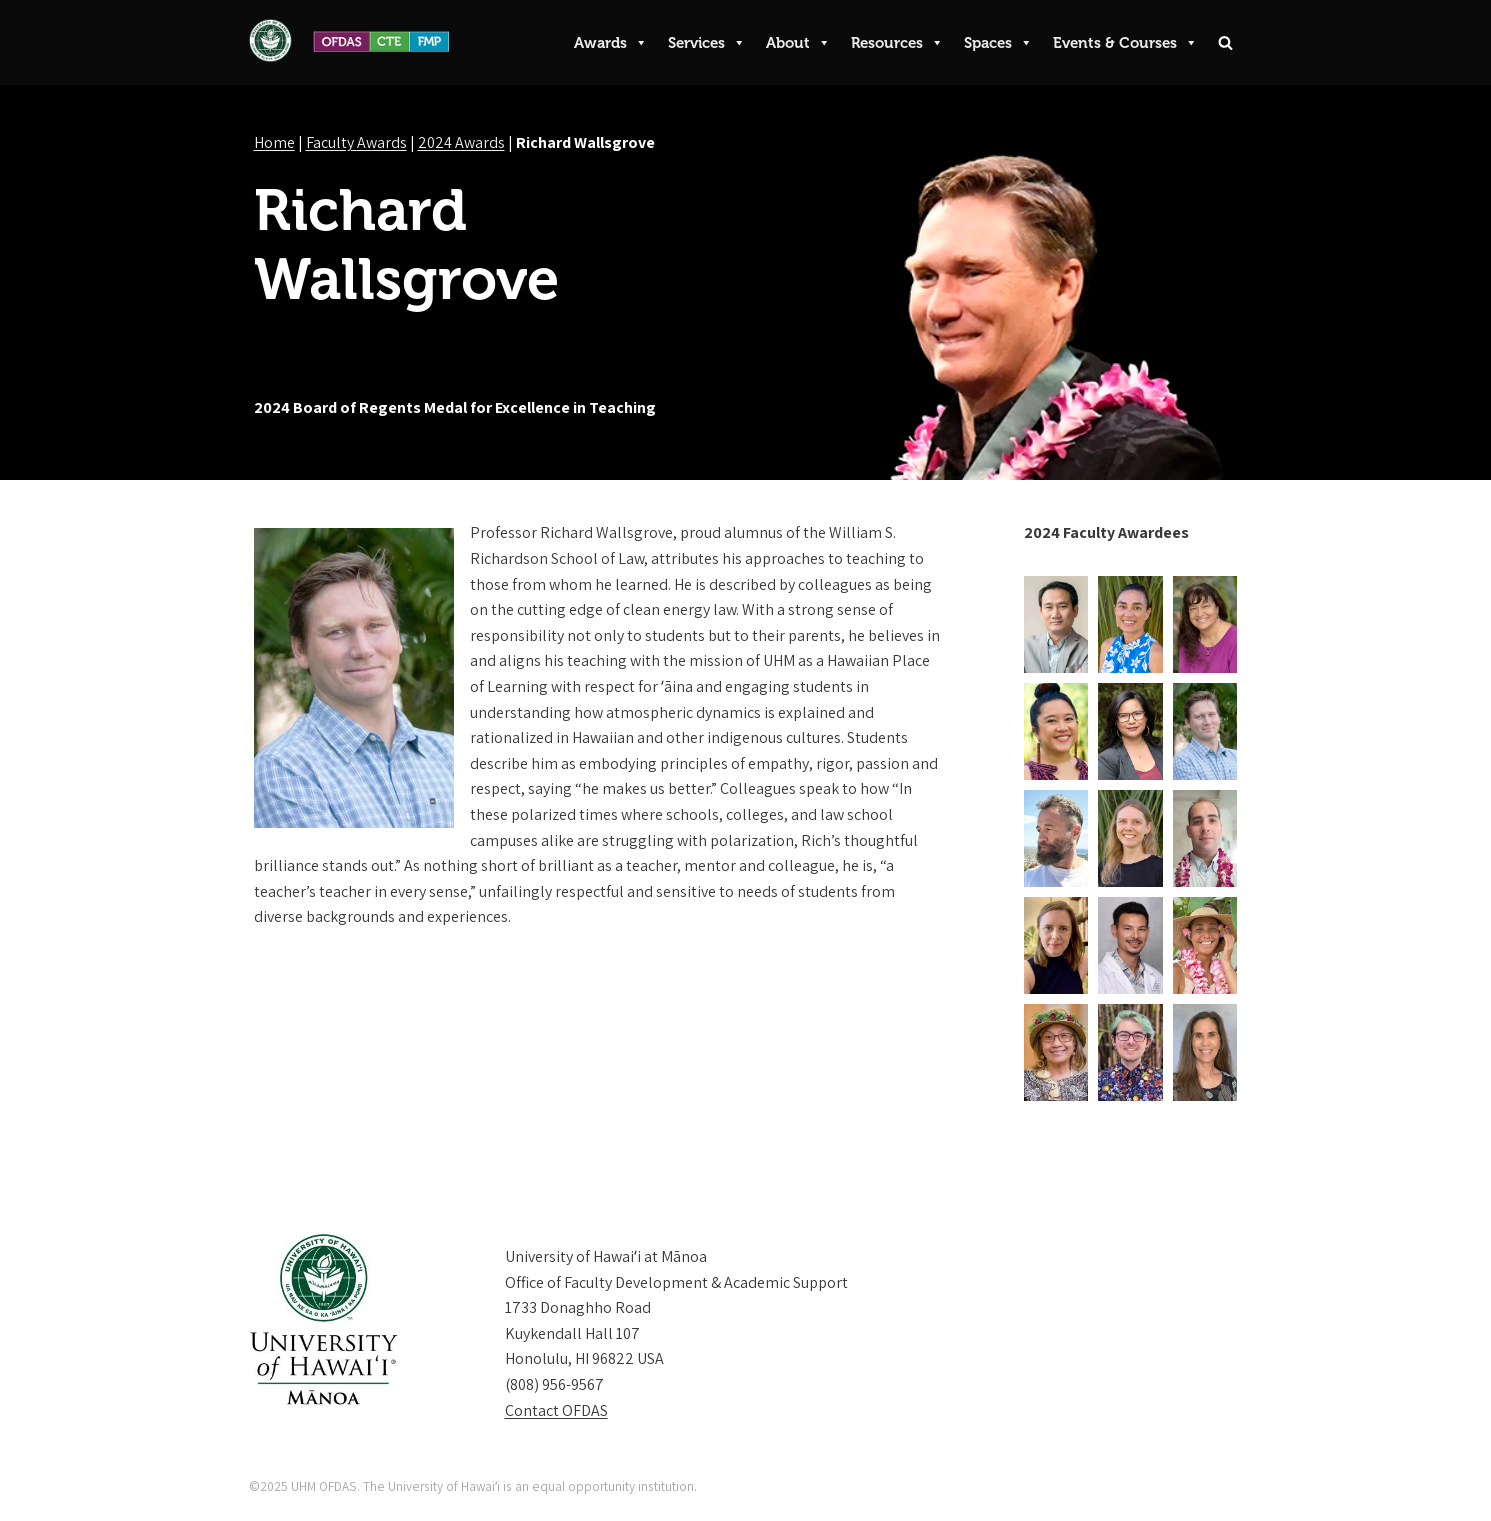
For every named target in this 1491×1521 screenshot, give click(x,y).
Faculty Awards (356, 142)
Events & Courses (1125, 43)
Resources (897, 43)
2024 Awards (461, 142)
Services (707, 43)
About (798, 43)
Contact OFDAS (556, 1410)
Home (274, 142)
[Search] (1225, 42)
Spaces (998, 43)
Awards (611, 43)
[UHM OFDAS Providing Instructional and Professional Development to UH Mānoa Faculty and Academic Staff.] (349, 40)
